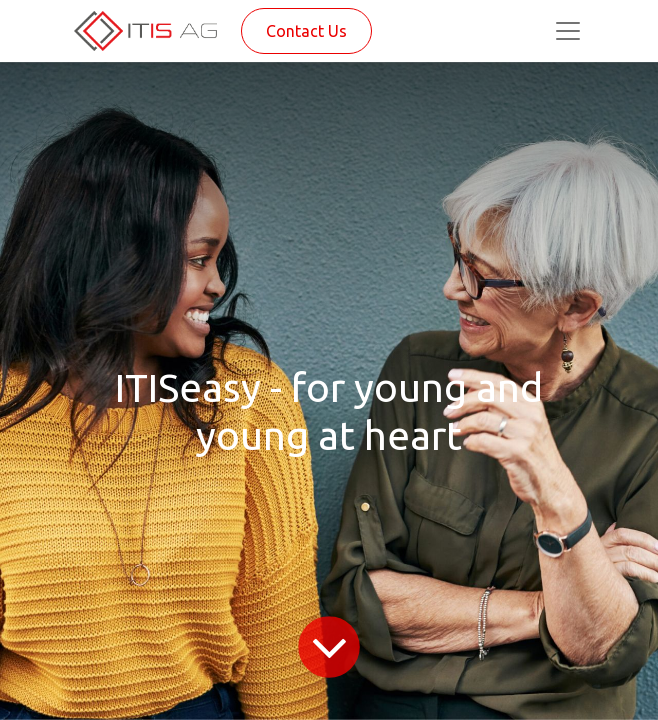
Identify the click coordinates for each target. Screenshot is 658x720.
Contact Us (306, 31)
